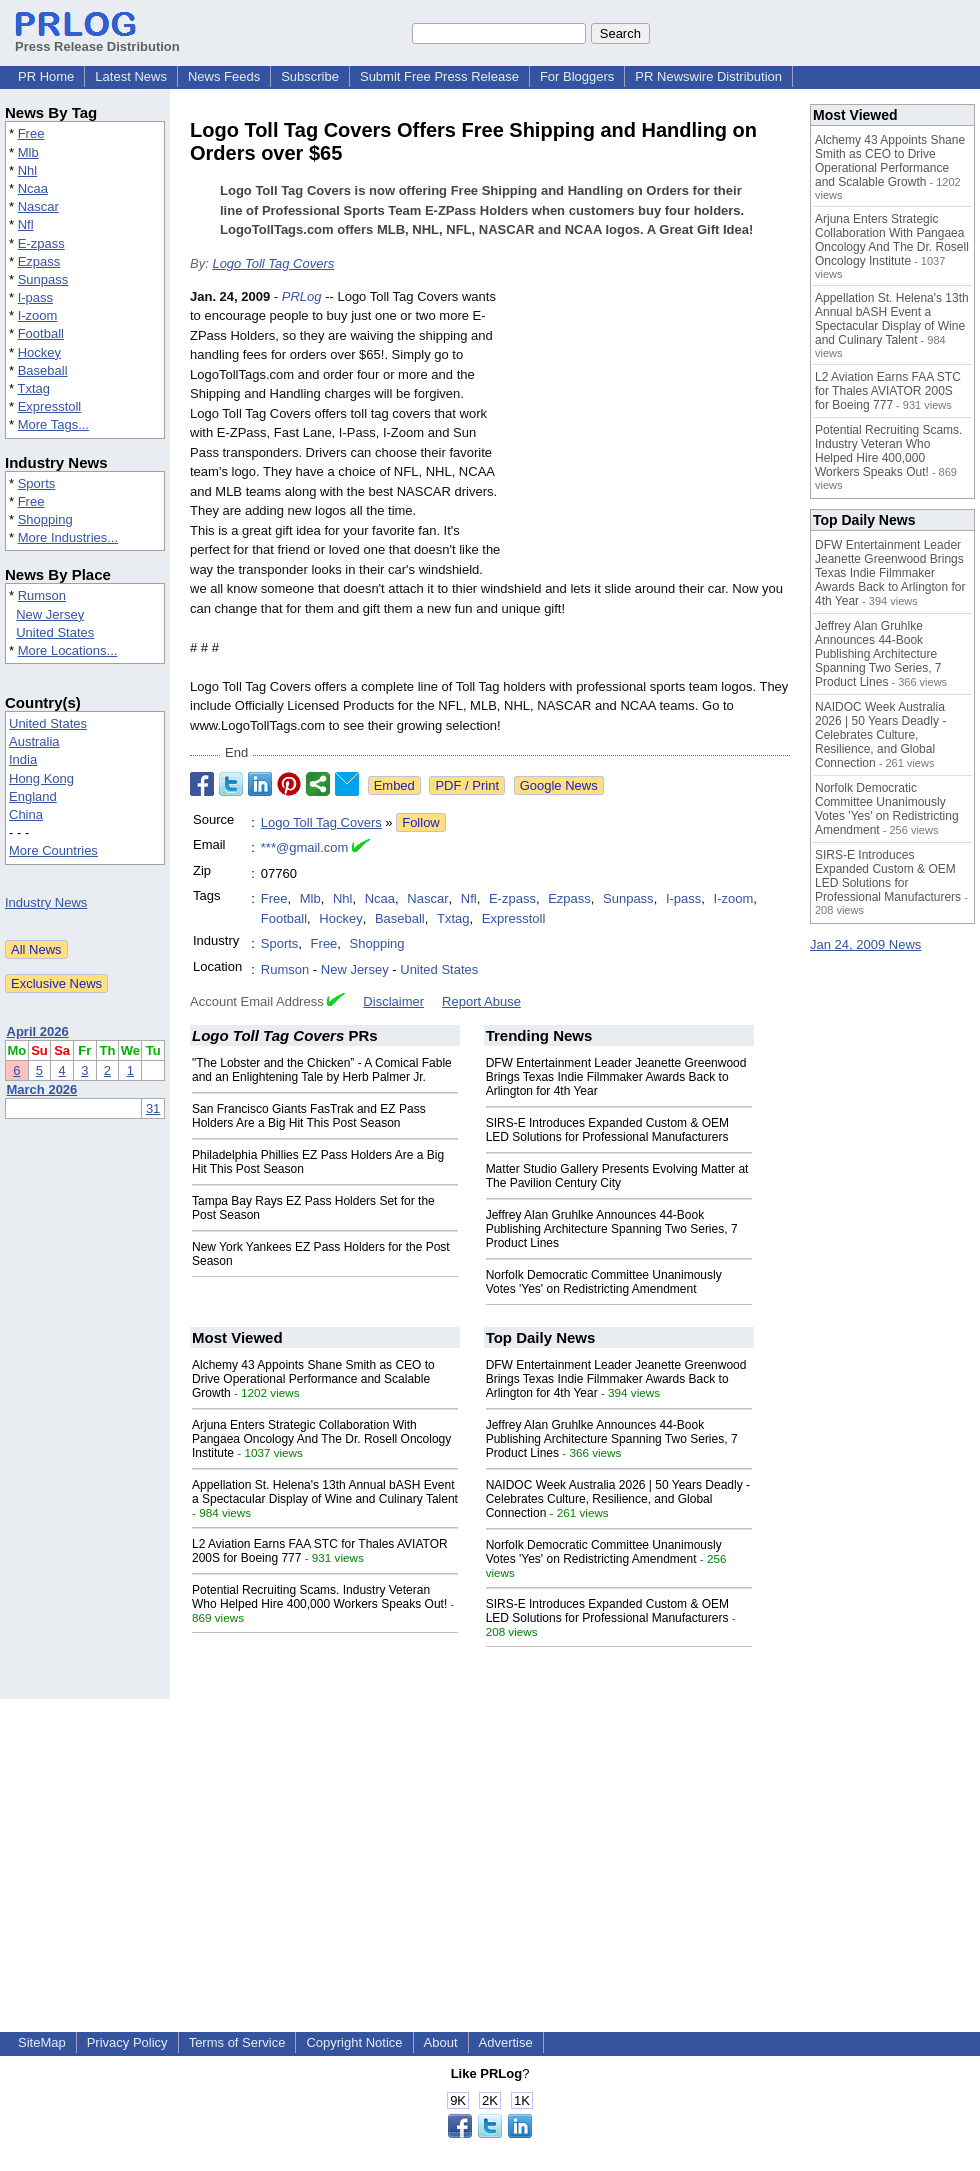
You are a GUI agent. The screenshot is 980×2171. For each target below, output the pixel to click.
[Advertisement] (651, 434)
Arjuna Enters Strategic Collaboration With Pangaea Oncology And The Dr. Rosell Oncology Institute (321, 1439)
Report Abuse (481, 1001)
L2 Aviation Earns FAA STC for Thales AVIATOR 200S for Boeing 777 (888, 391)
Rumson (42, 595)
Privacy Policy (127, 2042)
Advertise (506, 2042)
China (26, 814)
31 (153, 1108)
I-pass (35, 297)
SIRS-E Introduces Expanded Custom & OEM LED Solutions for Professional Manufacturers (607, 1130)
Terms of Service (237, 2042)
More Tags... (53, 424)
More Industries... (68, 537)
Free (31, 133)
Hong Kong (41, 778)
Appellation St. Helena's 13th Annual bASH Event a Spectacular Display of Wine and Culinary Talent (325, 1492)
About (441, 2042)
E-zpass (41, 243)
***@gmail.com (305, 847)
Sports (37, 483)
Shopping (45, 519)
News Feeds (224, 76)
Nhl (28, 170)
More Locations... (68, 650)
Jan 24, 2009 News (865, 944)
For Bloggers (577, 76)
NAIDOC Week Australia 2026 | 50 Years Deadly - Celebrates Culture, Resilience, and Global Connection (618, 1499)
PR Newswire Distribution (708, 76)
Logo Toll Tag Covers (273, 263)
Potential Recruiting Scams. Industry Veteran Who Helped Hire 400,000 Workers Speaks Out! (319, 1597)
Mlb (28, 152)
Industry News (46, 902)
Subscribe (310, 76)
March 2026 (42, 1089)
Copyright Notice (354, 2042)
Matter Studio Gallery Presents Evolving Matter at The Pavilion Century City (617, 1176)
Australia (34, 741)
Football (41, 333)
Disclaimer (393, 1001)
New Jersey (50, 614)
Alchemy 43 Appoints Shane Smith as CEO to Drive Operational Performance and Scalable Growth (313, 1379)
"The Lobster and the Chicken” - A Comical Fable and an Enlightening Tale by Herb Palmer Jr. (322, 1070)
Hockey (39, 352)
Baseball (43, 370)
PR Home (46, 76)
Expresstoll (50, 406)
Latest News (131, 76)
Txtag (33, 388)
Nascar (38, 206)
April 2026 (38, 1031)
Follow (421, 822)
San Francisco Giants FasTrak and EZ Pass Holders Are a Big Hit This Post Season (309, 1116)
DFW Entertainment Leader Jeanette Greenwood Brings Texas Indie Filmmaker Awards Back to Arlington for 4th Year (616, 1077)
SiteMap (42, 2042)
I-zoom (38, 315)
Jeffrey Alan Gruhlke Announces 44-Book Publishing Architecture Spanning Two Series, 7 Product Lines (612, 1229)
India (23, 759)
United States (55, 632)
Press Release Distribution (97, 39)
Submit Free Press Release (439, 76)
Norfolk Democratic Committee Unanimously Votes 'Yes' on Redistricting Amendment (604, 1282)
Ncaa (33, 188)
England (33, 796)
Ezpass (39, 261)
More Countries (53, 850)
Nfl (26, 224)
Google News (559, 785)
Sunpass (43, 279)
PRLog (302, 296)
